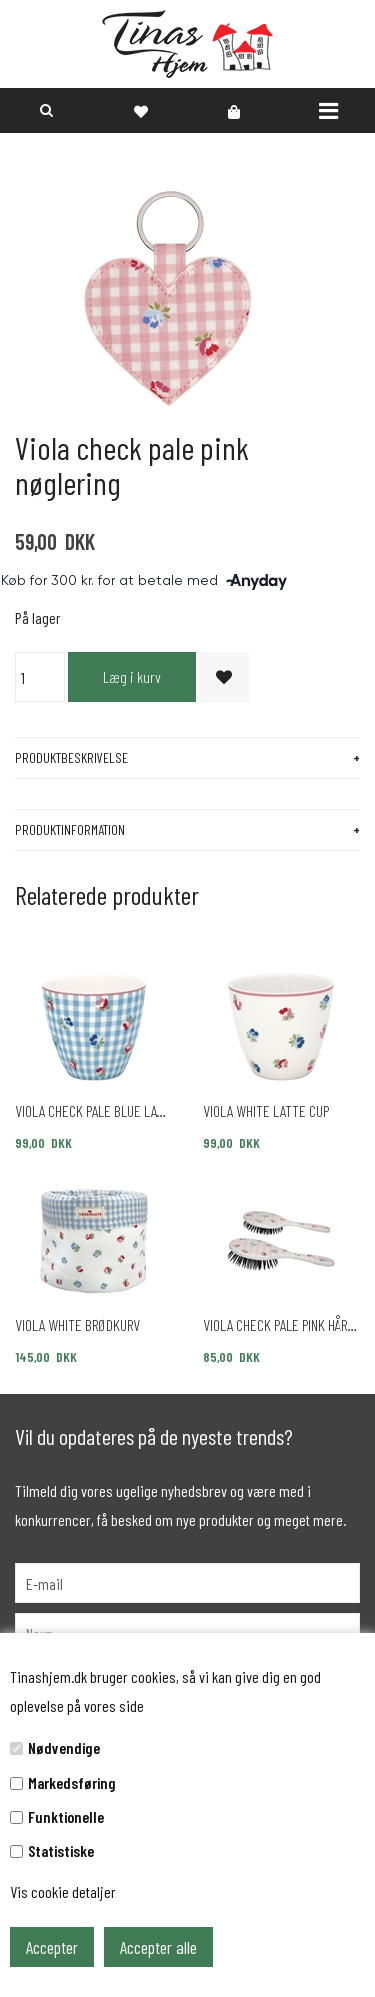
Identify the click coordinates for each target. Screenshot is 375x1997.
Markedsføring (72, 1782)
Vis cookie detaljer (63, 1891)
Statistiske (61, 1850)
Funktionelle (66, 1816)
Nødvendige (64, 1747)
